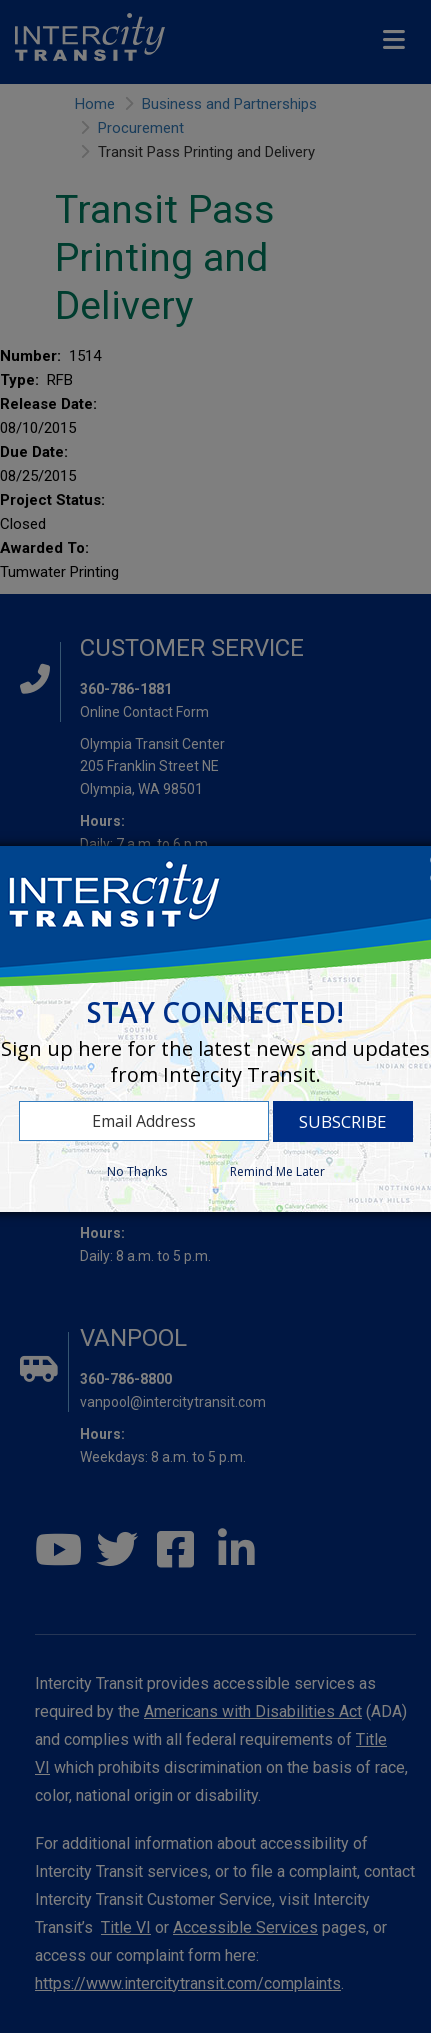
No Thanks (137, 1171)
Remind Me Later (277, 1171)
